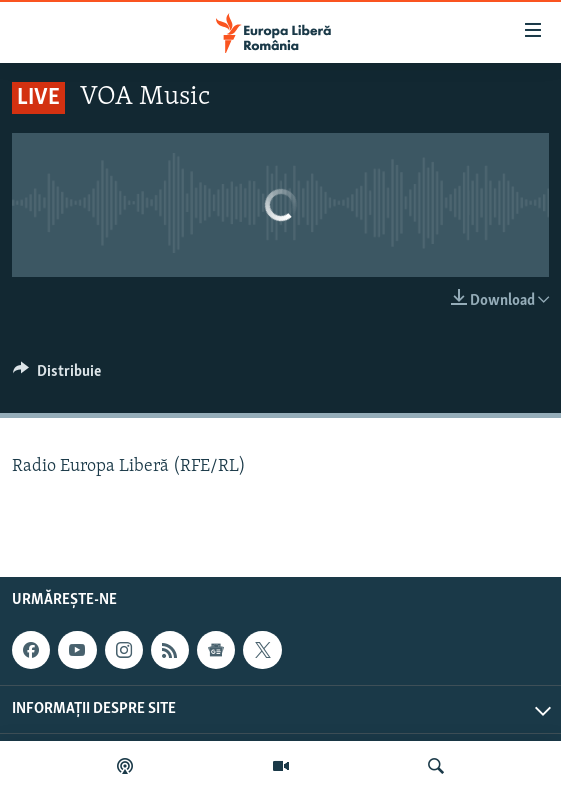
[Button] (57, 376)
